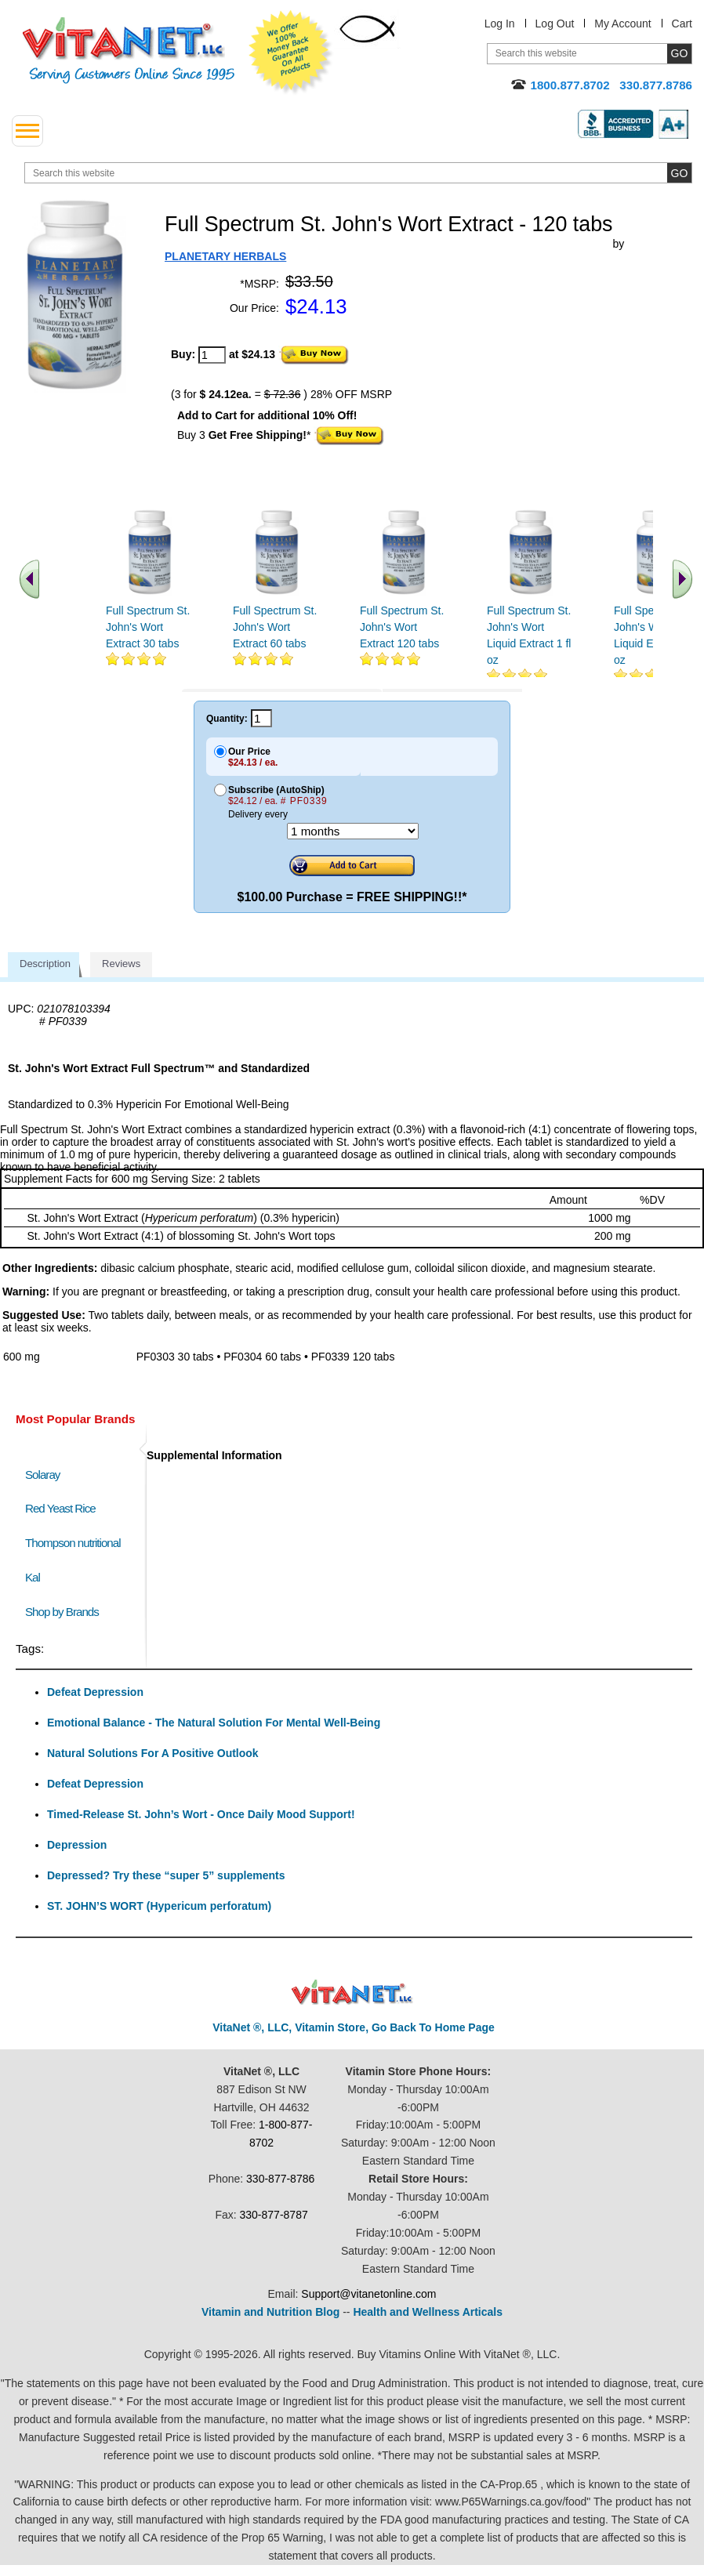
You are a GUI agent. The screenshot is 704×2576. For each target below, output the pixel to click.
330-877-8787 (274, 2214)
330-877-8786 (280, 2178)
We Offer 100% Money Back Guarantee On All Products (291, 52)
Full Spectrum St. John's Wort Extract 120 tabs (402, 627)
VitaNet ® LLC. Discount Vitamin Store (352, 1992)
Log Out (555, 23)
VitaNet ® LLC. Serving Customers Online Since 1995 (128, 50)
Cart (682, 23)
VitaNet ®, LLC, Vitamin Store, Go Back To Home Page (353, 2027)
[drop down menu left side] (27, 131)
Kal (32, 1577)
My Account (622, 23)
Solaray (42, 1474)
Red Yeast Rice (60, 1508)
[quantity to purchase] (212, 355)
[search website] (358, 173)
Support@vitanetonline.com (368, 2294)
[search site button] (679, 173)
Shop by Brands (65, 1611)
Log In (499, 23)
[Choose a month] (353, 831)
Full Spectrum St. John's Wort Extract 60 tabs (275, 627)
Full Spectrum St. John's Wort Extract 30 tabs (148, 627)
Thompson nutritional (73, 1542)
